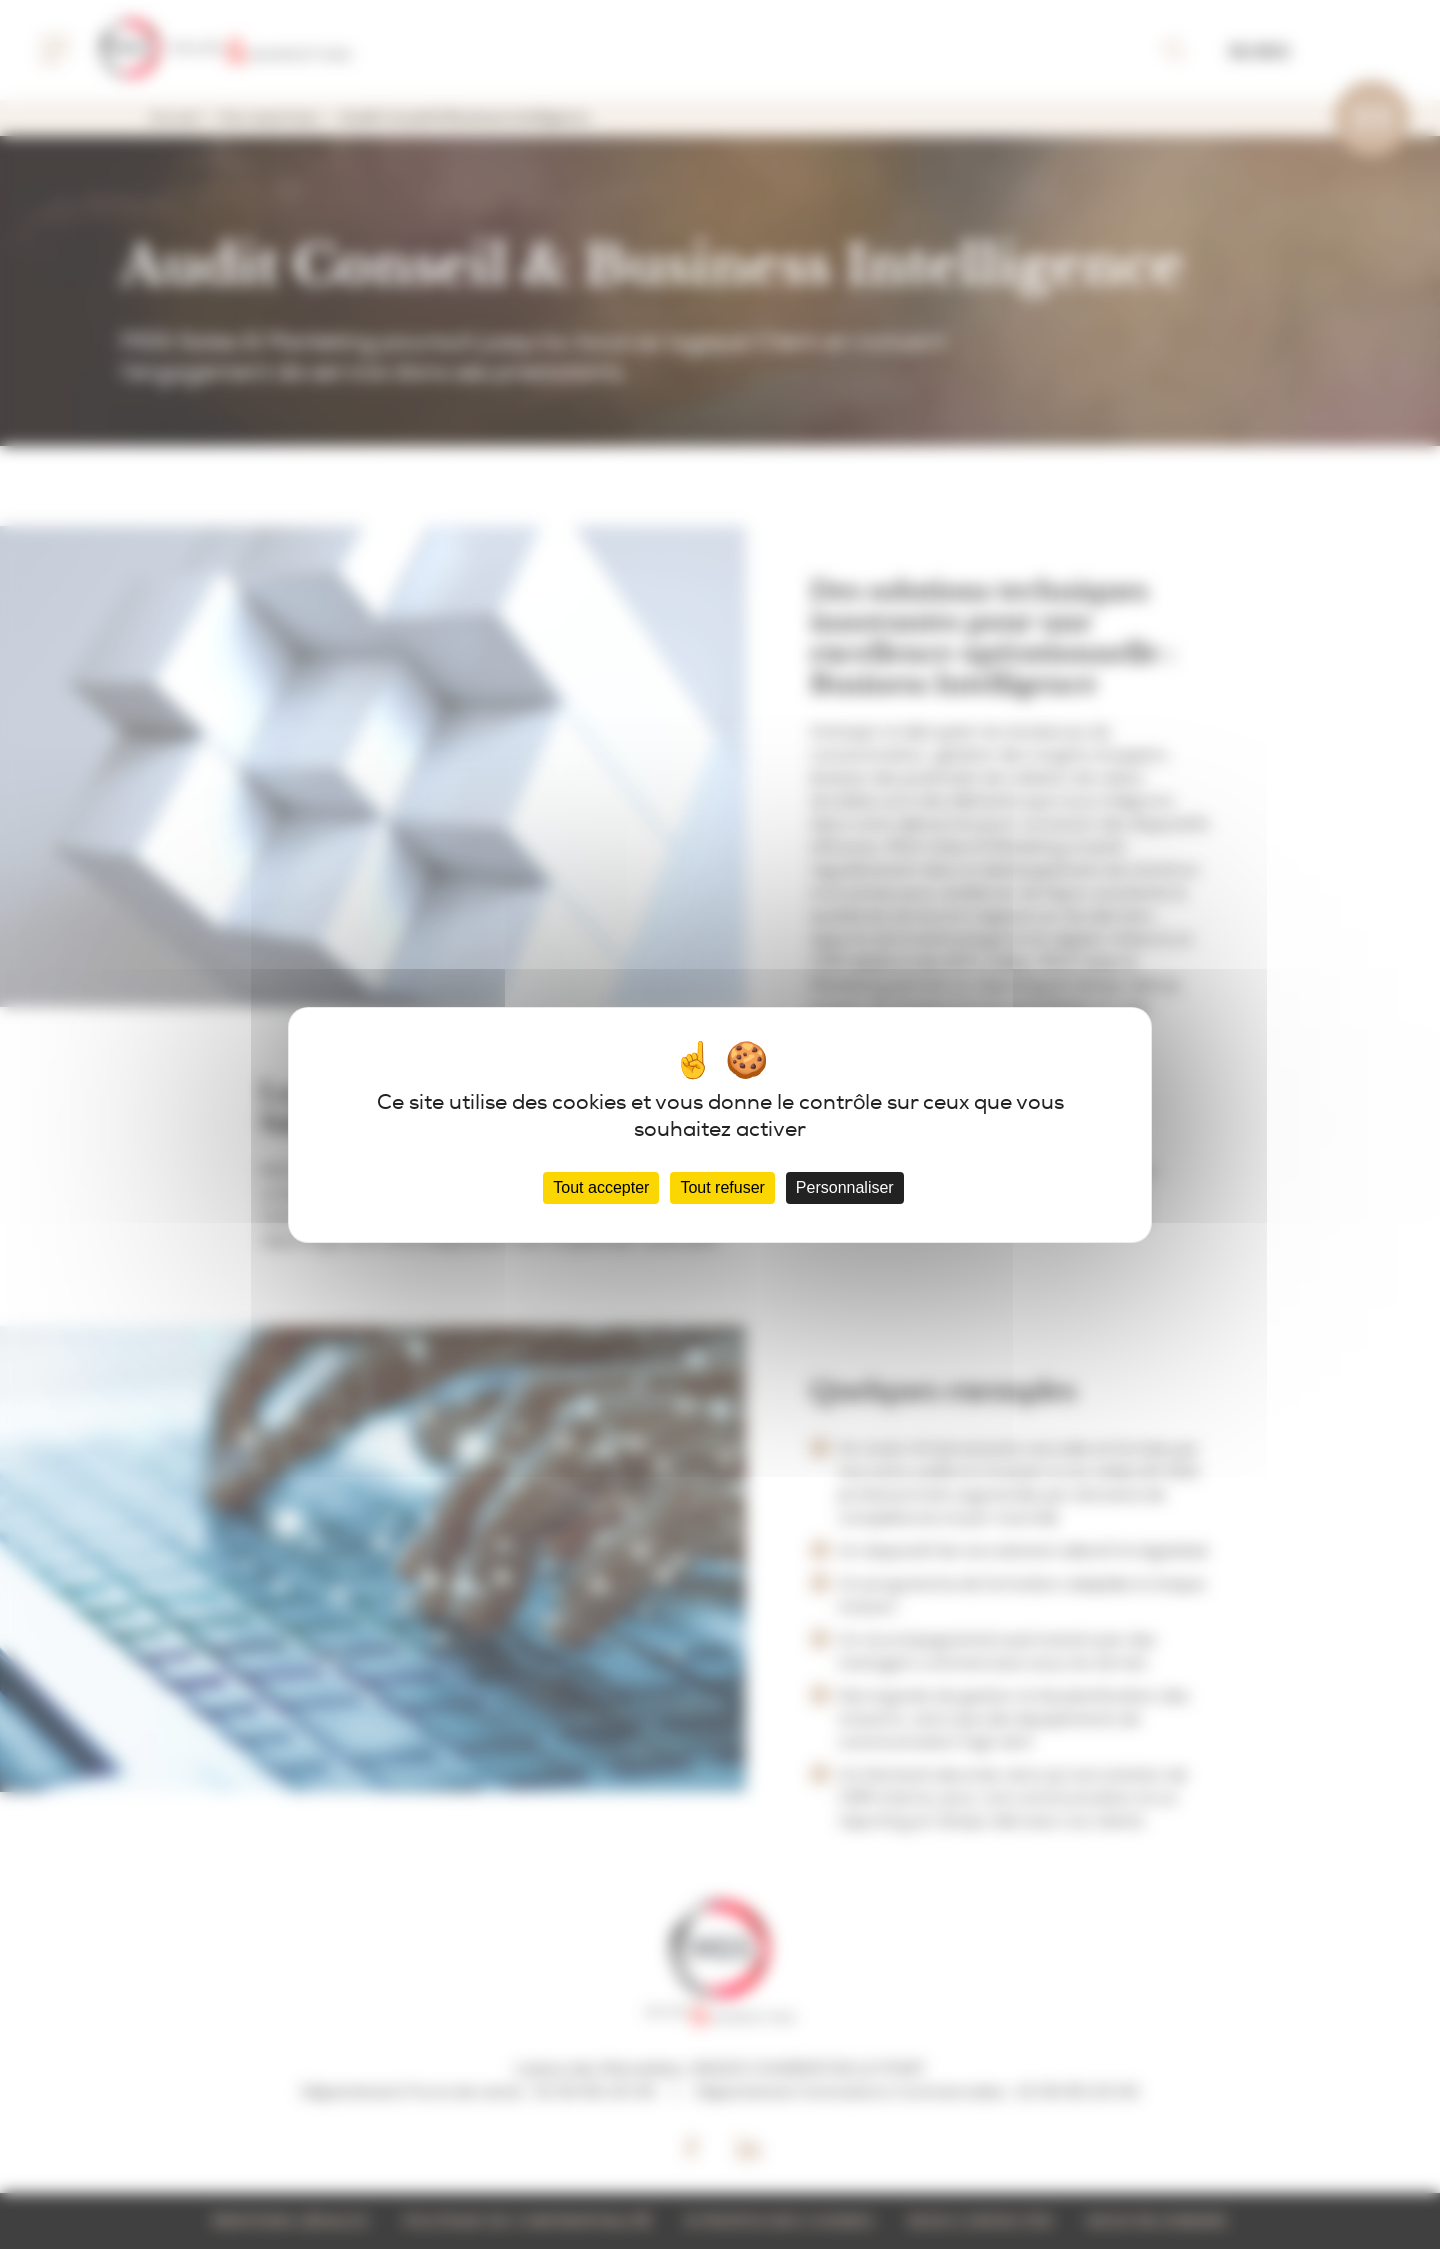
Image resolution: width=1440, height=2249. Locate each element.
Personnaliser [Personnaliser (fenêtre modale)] (845, 1187)
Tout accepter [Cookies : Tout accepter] (601, 1187)
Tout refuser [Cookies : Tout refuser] (722, 1187)
